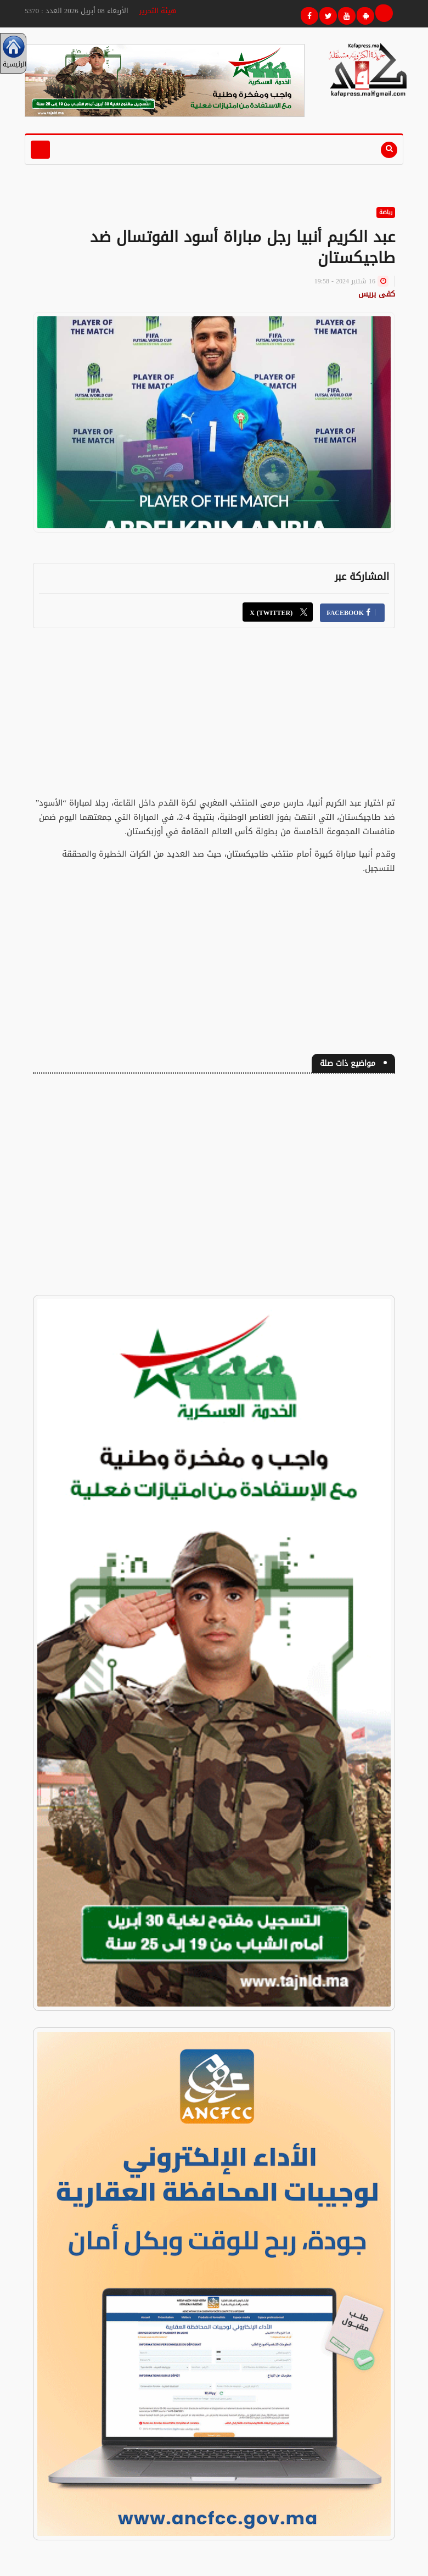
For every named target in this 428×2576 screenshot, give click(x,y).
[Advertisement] (214, 719)
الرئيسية (13, 53)
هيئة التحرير (157, 11)
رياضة (385, 212)
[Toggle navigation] (40, 150)
